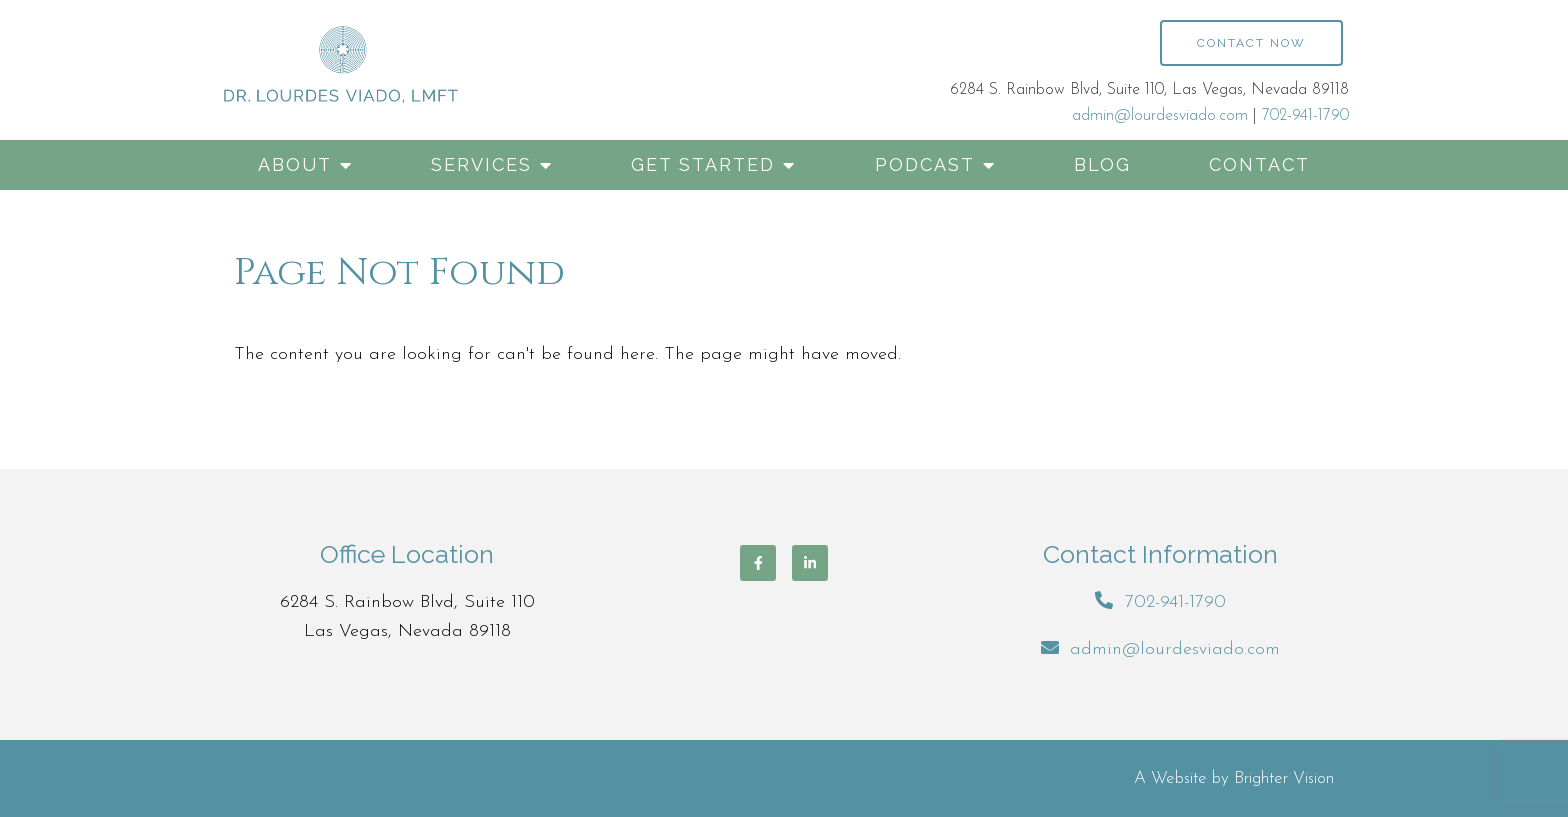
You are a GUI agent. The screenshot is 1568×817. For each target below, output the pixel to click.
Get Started (703, 164)
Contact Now (1251, 43)
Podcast (925, 164)
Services (481, 164)
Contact (1259, 164)
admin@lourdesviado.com (1160, 116)
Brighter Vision (1284, 778)
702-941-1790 (1305, 116)
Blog (1102, 164)
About (295, 164)
